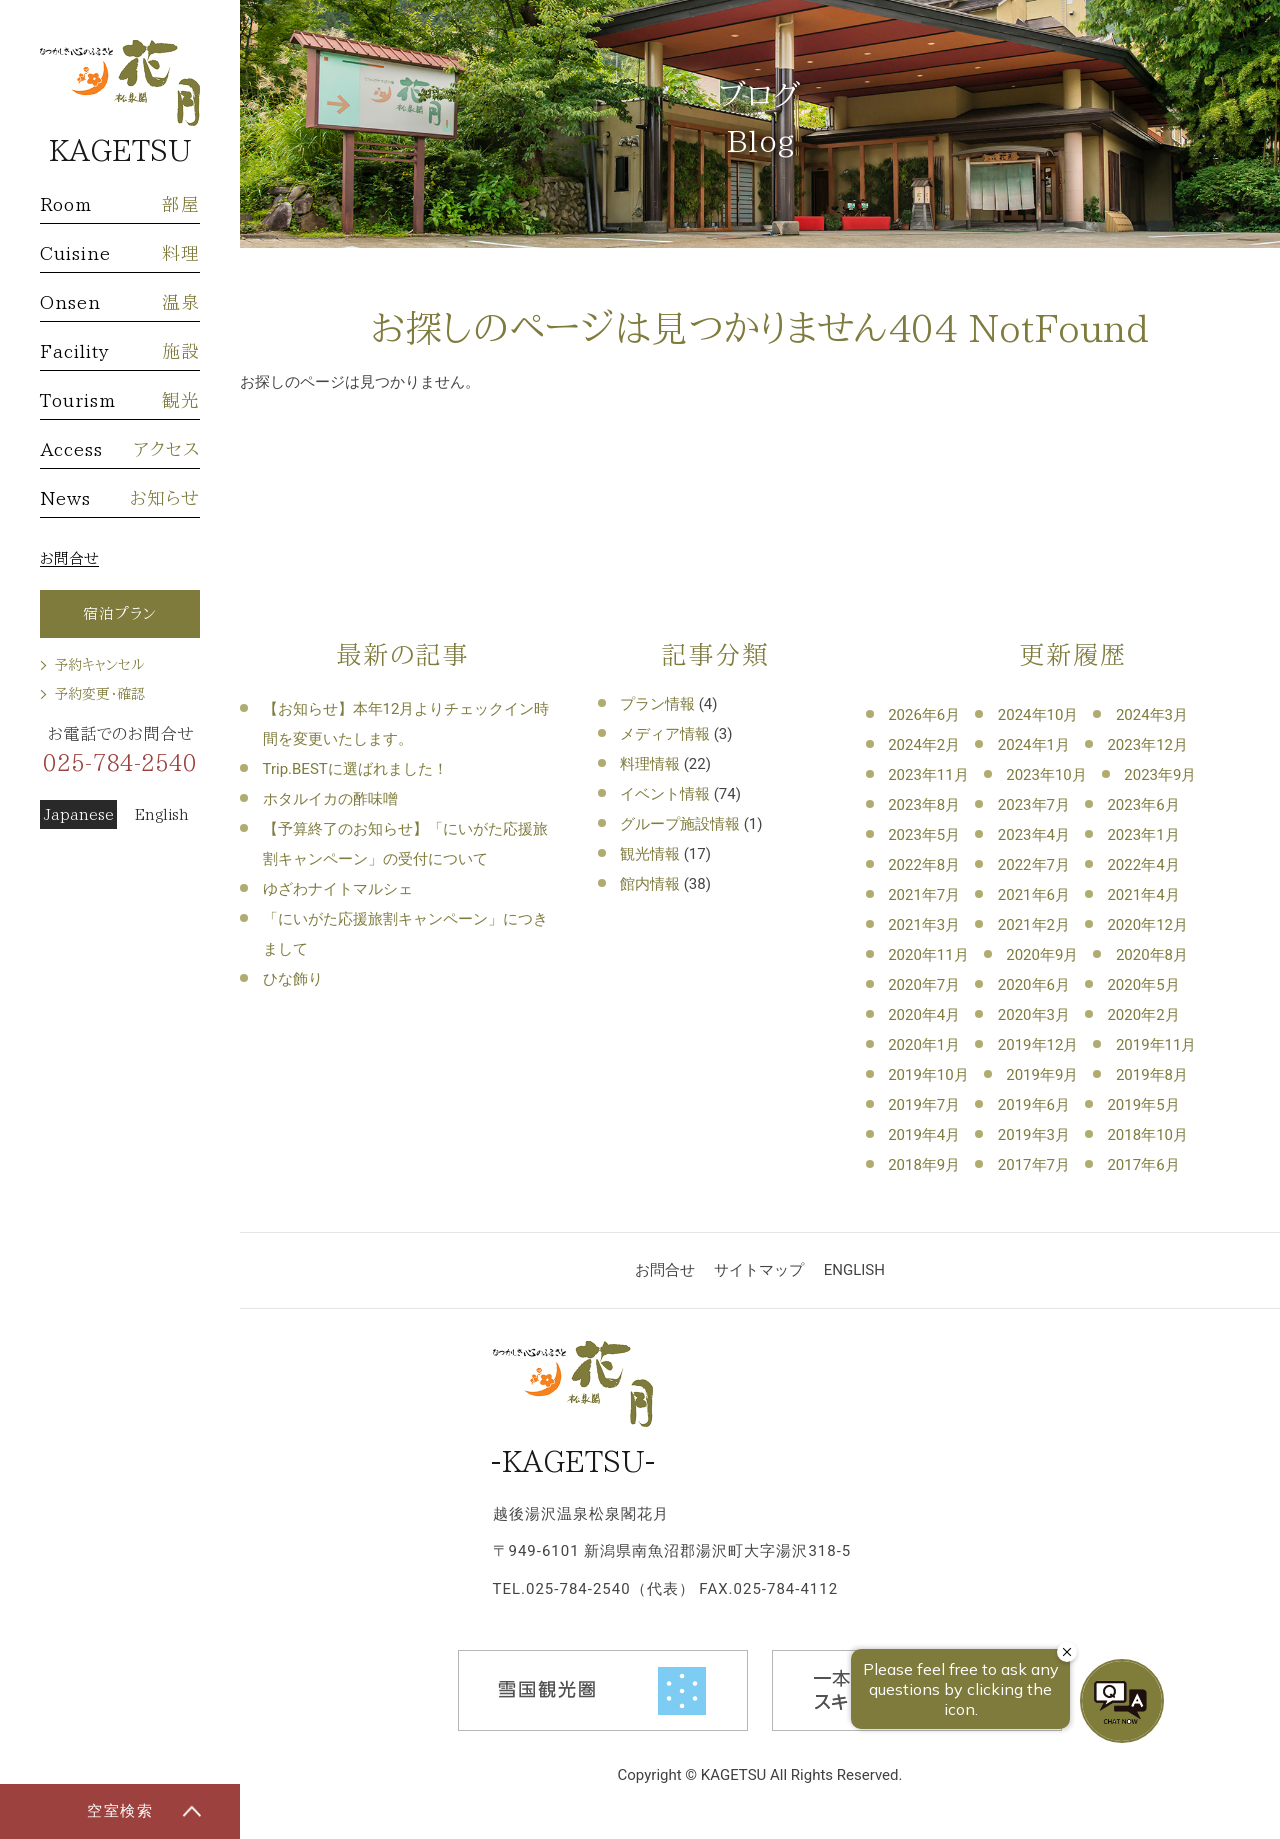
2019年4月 (924, 1135)
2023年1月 (1143, 835)
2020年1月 (924, 1045)
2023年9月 (1160, 775)
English (162, 814)
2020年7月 (924, 985)
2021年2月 (1034, 925)
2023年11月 (928, 775)
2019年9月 (1042, 1075)
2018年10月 (1147, 1135)
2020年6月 (1034, 985)
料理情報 (650, 764)
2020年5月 (1143, 985)
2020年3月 (1034, 1015)
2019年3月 (1034, 1135)
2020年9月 (1042, 955)
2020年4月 (924, 1015)
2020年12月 (1147, 925)
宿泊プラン (120, 613)
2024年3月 (1152, 715)
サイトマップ (759, 1270)
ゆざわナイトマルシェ (338, 889)
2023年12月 (1147, 745)
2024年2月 (924, 745)
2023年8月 (924, 805)
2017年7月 (1034, 1165)
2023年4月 (1034, 835)
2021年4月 (1143, 895)
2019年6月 (1034, 1105)
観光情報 (650, 854)
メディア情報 (665, 734)
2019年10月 (928, 1075)
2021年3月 (924, 925)
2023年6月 (1143, 805)
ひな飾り (293, 979)
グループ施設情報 (680, 824)
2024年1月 (1034, 745)
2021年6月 (1034, 895)
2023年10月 (1046, 775)
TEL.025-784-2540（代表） (594, 1589)
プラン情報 (657, 704)
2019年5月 (1143, 1105)
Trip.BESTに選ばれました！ (355, 769)
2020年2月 (1143, 1015)
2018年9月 (924, 1165)
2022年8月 (924, 865)
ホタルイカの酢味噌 (330, 799)
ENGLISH (854, 1270)
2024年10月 (1038, 715)
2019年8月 (1152, 1075)
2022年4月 (1143, 865)
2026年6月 (924, 715)
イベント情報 (665, 794)
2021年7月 (924, 895)
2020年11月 (928, 955)
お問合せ (69, 558)
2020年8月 (1152, 955)
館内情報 (650, 884)
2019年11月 (1156, 1045)
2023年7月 (1034, 805)
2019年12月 (1038, 1045)
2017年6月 (1143, 1165)
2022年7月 (1034, 865)
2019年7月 (924, 1105)
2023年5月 (924, 835)
